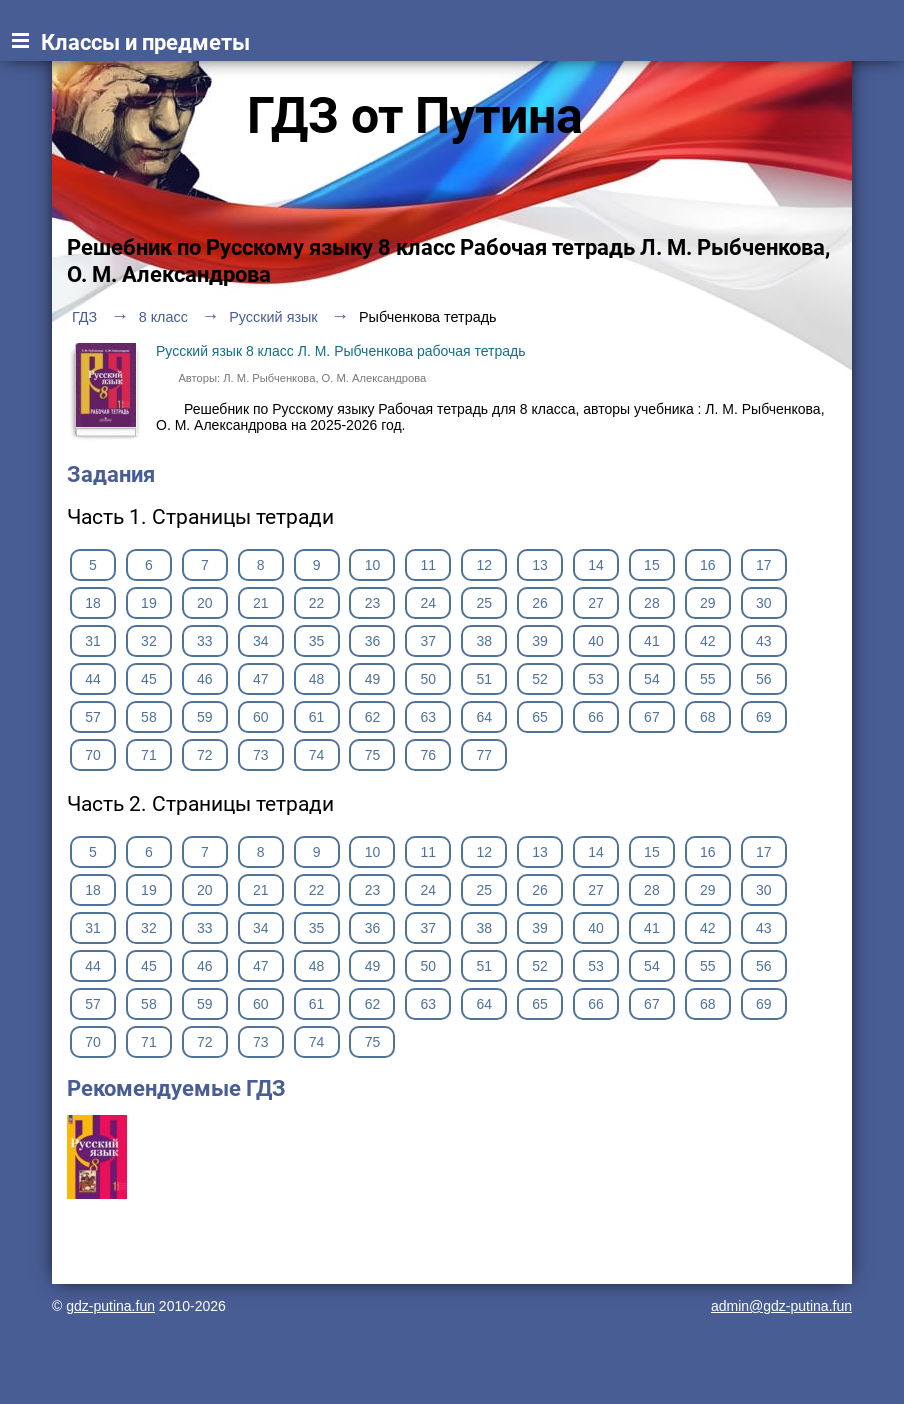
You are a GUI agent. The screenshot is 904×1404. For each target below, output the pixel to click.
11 (429, 565)
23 (373, 603)
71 (149, 755)
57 (93, 717)
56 (764, 679)
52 (540, 679)
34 (261, 641)
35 (317, 641)
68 (708, 717)
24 (429, 603)
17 (764, 565)
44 (93, 679)
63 (429, 717)
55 (708, 679)
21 (261, 603)
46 (205, 679)
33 (205, 641)
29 (708, 603)
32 (149, 641)
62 (373, 717)
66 (596, 717)
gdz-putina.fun (110, 1306)
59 (205, 717)
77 (484, 755)
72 (205, 755)
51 (484, 679)
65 (540, 717)
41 (652, 641)
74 (317, 755)
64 (484, 717)
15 (652, 565)
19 (149, 603)
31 (93, 641)
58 (149, 717)
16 (708, 565)
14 (596, 565)
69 (764, 717)
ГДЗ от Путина (415, 116)
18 (93, 603)
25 (484, 603)
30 (764, 603)
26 (540, 603)
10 (373, 565)
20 (205, 603)
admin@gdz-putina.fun (781, 1306)
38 (484, 641)
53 (596, 679)
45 (149, 679)
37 (429, 641)
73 (261, 755)
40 (596, 641)
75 (373, 755)
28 (652, 603)
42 (708, 641)
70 (93, 755)
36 (373, 641)
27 (596, 603)
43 (764, 641)
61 (317, 717)
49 (373, 679)
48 (317, 679)
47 (261, 679)
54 (652, 679)
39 (540, 641)
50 (429, 679)
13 (540, 565)
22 (317, 603)
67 (652, 717)
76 (429, 755)
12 (484, 565)
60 (261, 717)
